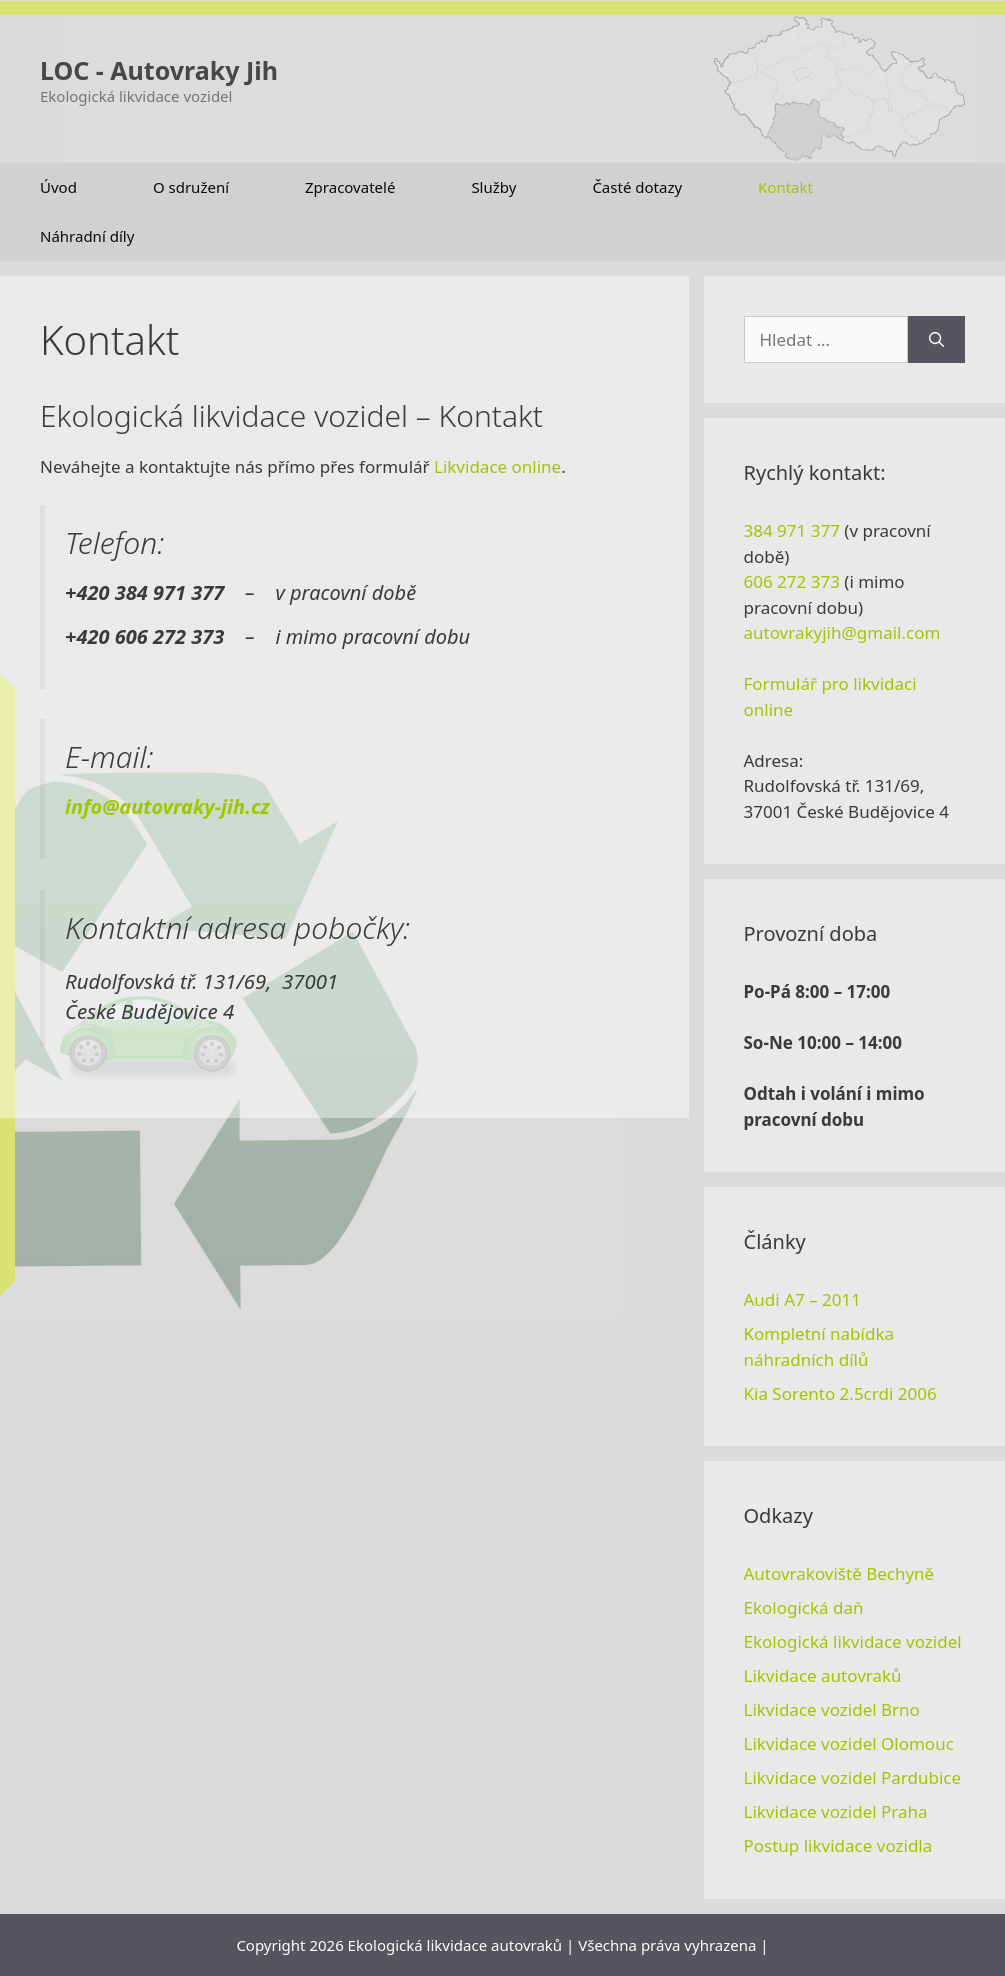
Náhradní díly (87, 236)
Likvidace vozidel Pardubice (853, 1777)
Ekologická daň (804, 1607)
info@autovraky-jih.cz (167, 806)
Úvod (58, 187)
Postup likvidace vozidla (838, 1845)
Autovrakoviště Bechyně (839, 1573)
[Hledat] (936, 340)
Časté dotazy (637, 187)
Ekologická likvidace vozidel (853, 1641)
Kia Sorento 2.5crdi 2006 (840, 1393)
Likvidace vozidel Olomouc (849, 1743)
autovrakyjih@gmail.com (842, 632)
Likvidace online (497, 466)
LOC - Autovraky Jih (159, 70)
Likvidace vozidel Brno (832, 1709)
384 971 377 (792, 530)
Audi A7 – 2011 (802, 1299)
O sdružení (191, 187)
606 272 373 (792, 581)
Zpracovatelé (350, 187)
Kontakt (785, 187)
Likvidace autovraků (823, 1675)
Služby (493, 187)
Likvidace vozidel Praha (836, 1811)
